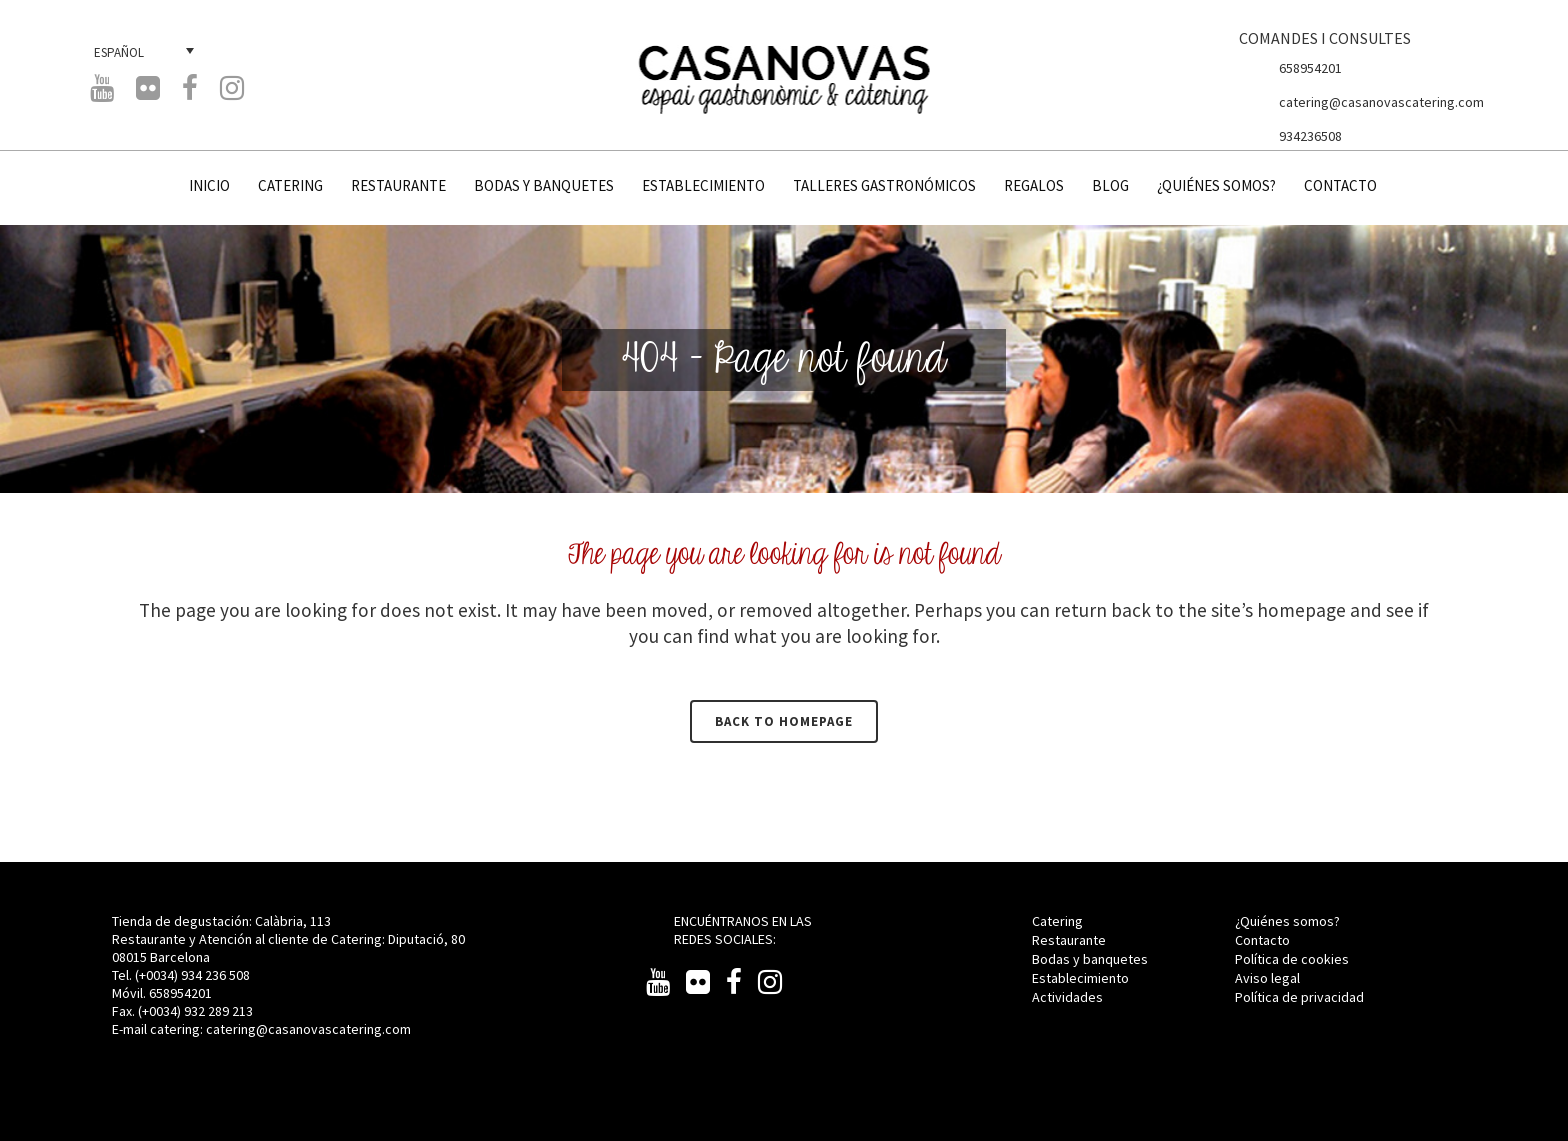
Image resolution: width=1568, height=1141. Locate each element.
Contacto (1262, 940)
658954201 (1310, 68)
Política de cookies (1292, 959)
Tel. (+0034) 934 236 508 (181, 975)
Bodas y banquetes (1090, 959)
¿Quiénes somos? (1287, 921)
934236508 (1310, 136)
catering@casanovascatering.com (1381, 102)
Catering (1057, 921)
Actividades (1067, 997)
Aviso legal (1267, 978)
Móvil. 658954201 (162, 993)
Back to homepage (784, 721)
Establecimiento (1080, 978)
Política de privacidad (1299, 997)
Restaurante (1069, 940)
